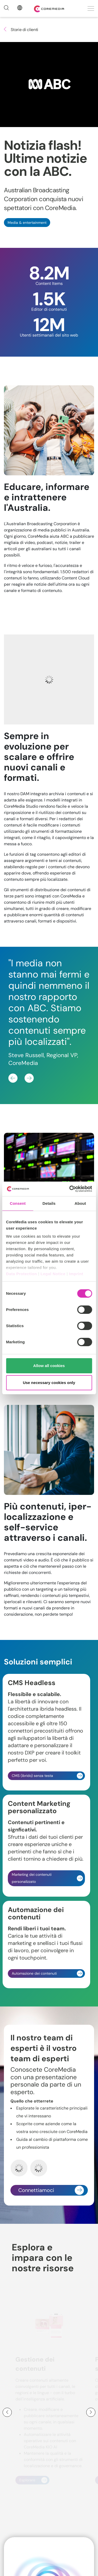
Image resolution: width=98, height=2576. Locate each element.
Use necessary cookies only (49, 1382)
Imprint (76, 1274)
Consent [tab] (18, 1203)
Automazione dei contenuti (47, 1973)
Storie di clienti (21, 29)
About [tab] (80, 1203)
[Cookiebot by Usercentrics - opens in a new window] (70, 1188)
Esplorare (33, 2480)
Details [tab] (49, 1203)
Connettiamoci (51, 2190)
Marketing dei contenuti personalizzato (47, 1878)
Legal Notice (53, 1274)
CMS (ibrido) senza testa (47, 1776)
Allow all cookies (49, 1365)
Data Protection (21, 1274)
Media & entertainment (27, 222)
